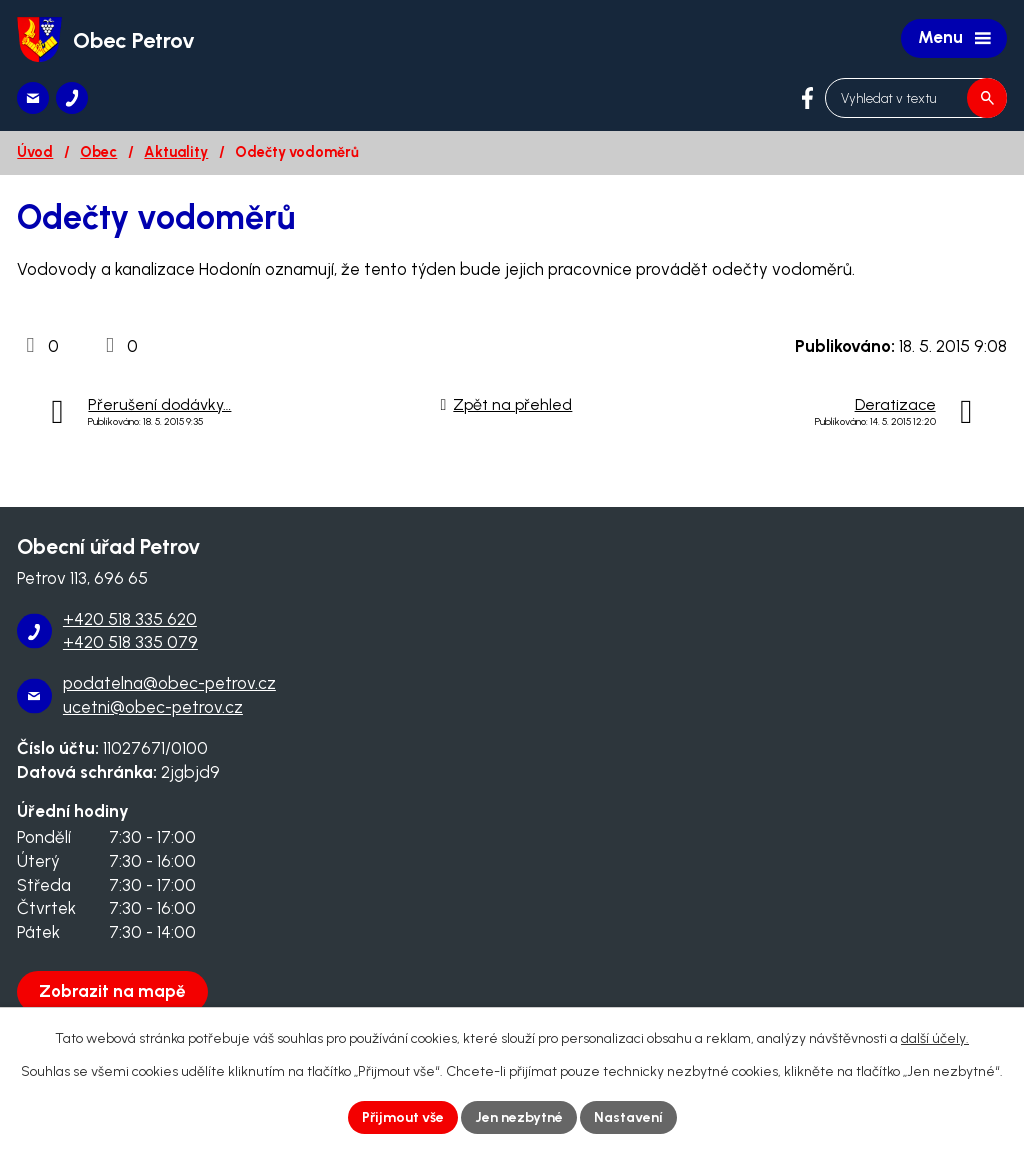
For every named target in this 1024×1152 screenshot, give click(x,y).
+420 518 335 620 (130, 619)
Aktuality (176, 152)
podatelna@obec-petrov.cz (169, 683)
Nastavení (628, 1117)
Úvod (35, 152)
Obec (98, 152)
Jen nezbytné (519, 1117)
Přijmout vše (403, 1117)
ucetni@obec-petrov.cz (153, 707)
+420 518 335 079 (130, 642)
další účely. (935, 1038)
